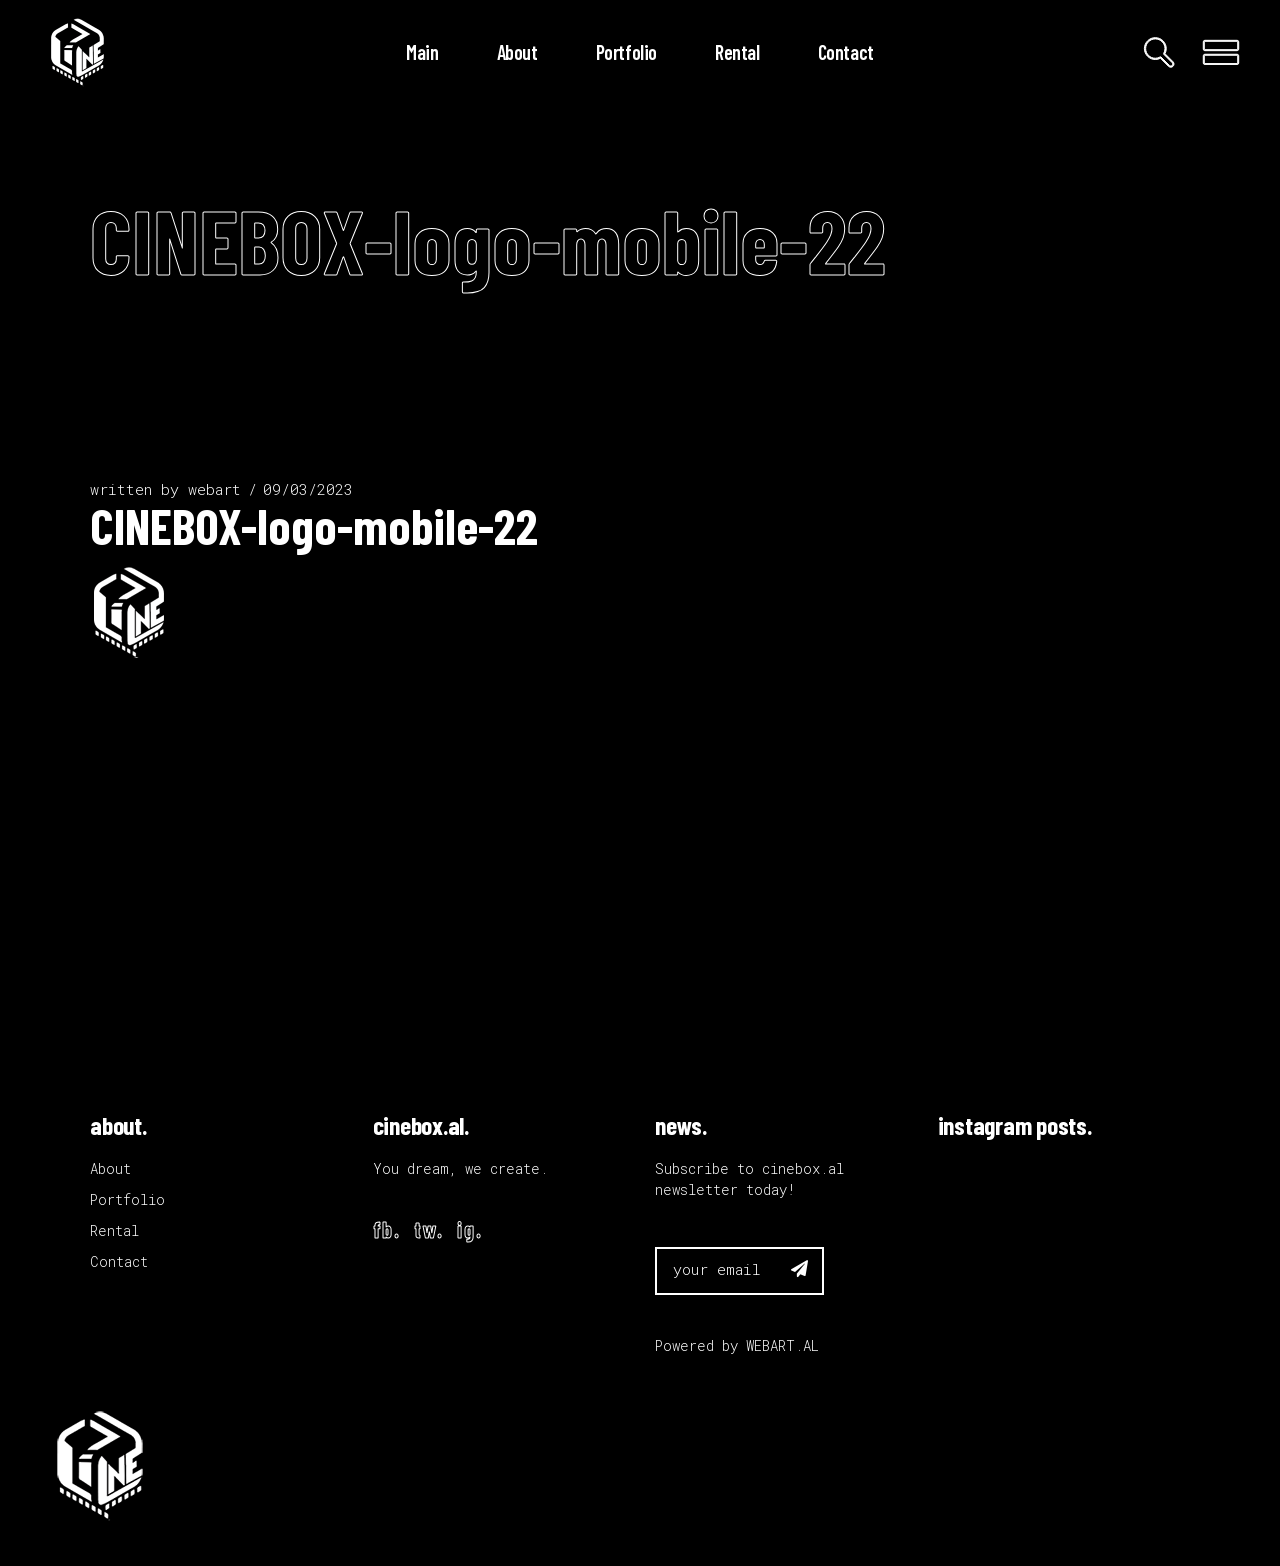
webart (214, 489)
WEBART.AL (782, 1345)
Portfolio (127, 1199)
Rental (114, 1230)
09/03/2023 (308, 489)
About (110, 1168)
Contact (119, 1261)
